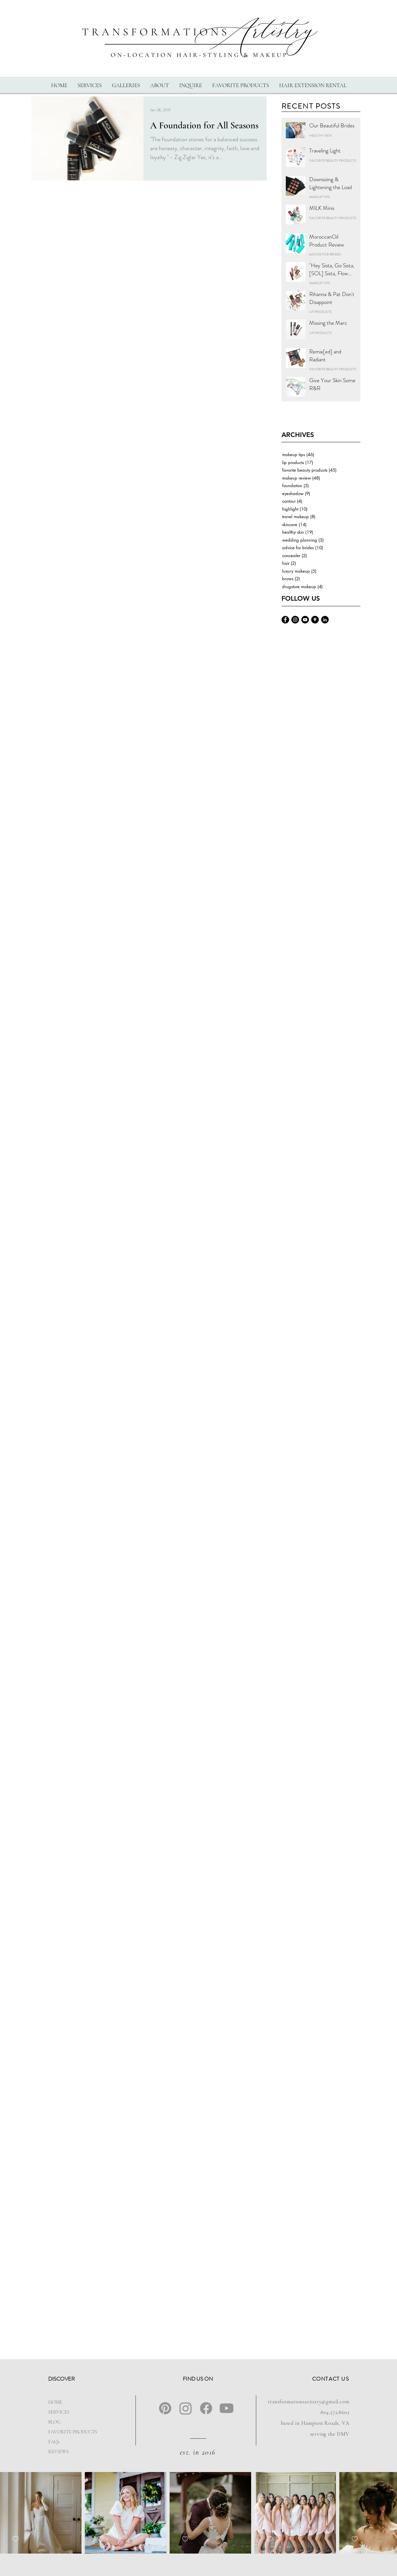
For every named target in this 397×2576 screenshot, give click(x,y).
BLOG (54, 2422)
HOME (55, 2402)
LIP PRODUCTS (320, 312)
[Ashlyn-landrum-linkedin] (325, 619)
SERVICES (58, 2412)
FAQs (53, 2442)
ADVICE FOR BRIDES (325, 254)
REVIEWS (58, 2452)
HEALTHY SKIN (320, 136)
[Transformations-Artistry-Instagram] (295, 619)
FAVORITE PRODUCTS (69, 2432)
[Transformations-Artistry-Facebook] (285, 619)
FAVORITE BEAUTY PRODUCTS (332, 161)
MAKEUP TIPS (319, 197)
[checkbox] (15, 2539)
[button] (89, 85)
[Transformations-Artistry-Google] (315, 619)
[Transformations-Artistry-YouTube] (305, 619)
